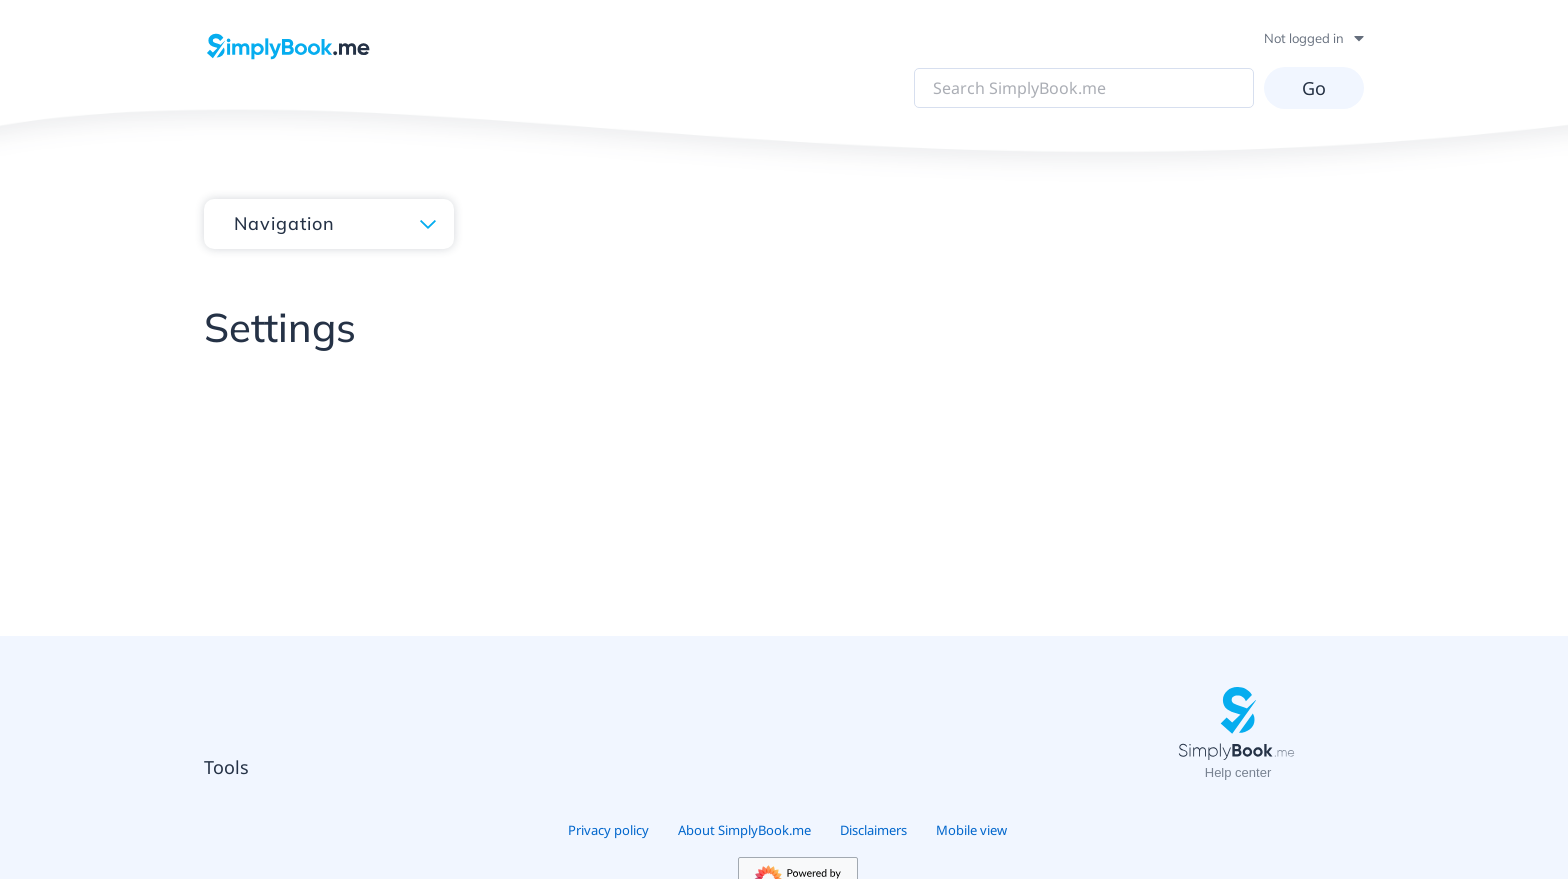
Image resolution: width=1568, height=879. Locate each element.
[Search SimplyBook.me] (1084, 88)
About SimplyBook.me (744, 830)
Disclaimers (873, 830)
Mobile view (971, 830)
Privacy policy (608, 830)
